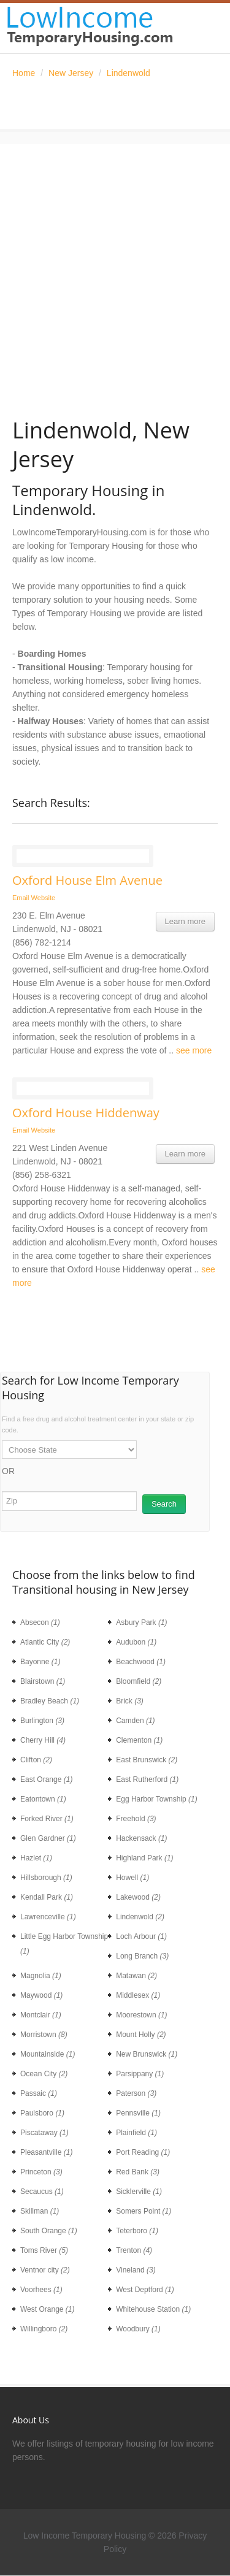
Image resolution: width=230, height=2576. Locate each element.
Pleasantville (46, 2152)
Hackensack (141, 1838)
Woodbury (138, 2329)
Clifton (36, 1760)
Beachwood (141, 1661)
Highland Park (144, 1858)
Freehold (136, 1818)
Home (23, 73)
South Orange (48, 2230)
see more (194, 1050)
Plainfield (136, 2132)
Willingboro (43, 2329)
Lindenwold (128, 73)
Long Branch (142, 1956)
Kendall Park (46, 1897)
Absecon (40, 1622)
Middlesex (138, 1995)
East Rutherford (147, 1779)
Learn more (185, 921)
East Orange (46, 1779)
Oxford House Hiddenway (85, 1113)
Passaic (38, 2093)
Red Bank (137, 2172)
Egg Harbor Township (156, 1799)
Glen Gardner (48, 1838)
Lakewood (138, 1897)
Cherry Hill (43, 1740)
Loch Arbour (141, 1936)
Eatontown (43, 1799)
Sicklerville (139, 2191)
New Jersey (70, 73)
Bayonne (40, 1661)
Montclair (40, 2015)
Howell (132, 1877)
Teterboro (137, 2230)
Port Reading (143, 2152)
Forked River (47, 1818)
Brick (130, 1701)
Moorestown (141, 2015)
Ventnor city (45, 2270)
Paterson (136, 2093)
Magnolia (40, 1975)
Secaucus (42, 2191)
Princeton (41, 2172)
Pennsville (138, 2113)
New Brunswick (146, 2054)
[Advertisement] (115, 259)
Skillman (39, 2211)
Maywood (41, 1995)
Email (20, 897)
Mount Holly (141, 2034)
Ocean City (43, 2074)
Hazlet (36, 1858)
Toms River (44, 2250)
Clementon (139, 1740)
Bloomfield (138, 1681)
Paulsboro (42, 2113)
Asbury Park (141, 1622)
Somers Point (143, 2211)
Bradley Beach (49, 1701)
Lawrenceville (48, 1917)
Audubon (136, 1642)
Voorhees (41, 2289)
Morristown (43, 2034)
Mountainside (47, 2054)
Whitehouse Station (153, 2309)
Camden (135, 1720)
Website (43, 897)
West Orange (47, 2309)
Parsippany (140, 2074)
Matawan (136, 1975)
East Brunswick (146, 1760)
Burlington (42, 1720)
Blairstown (42, 1681)
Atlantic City (45, 1642)
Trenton (134, 2250)
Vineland (136, 2270)
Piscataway (44, 2132)
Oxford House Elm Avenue (87, 880)
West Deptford (145, 2289)
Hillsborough (46, 1877)
